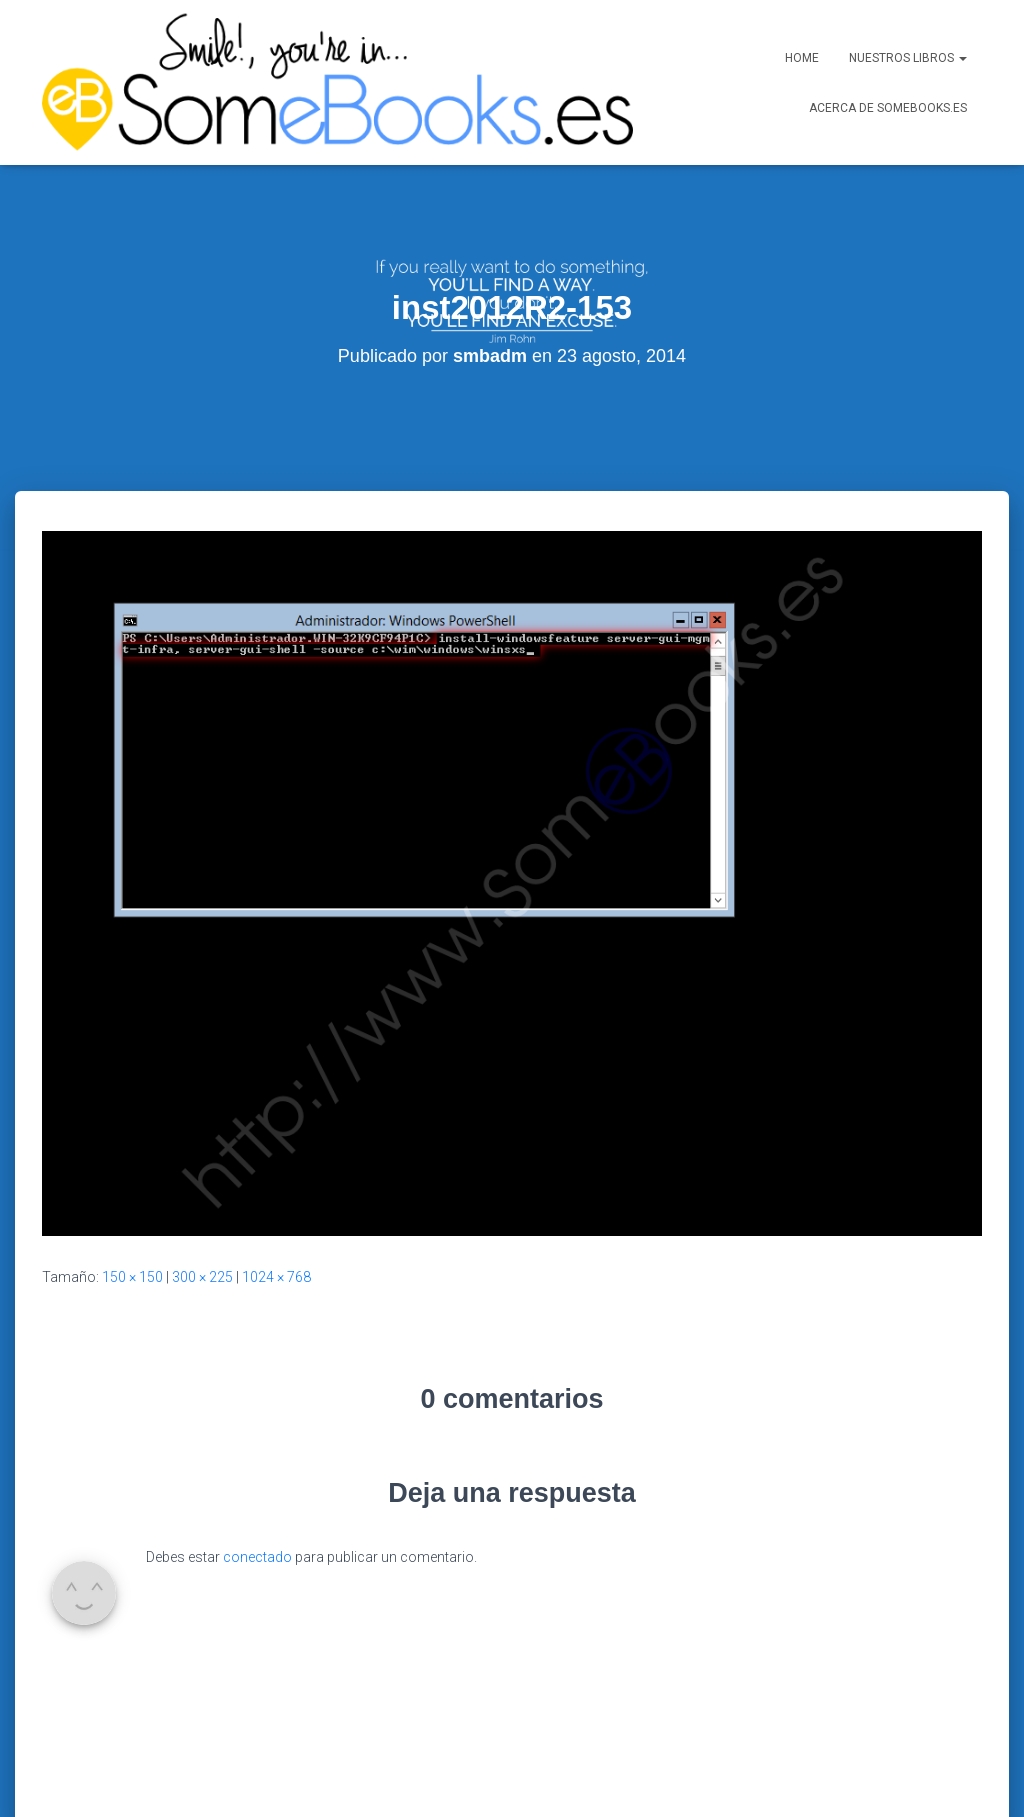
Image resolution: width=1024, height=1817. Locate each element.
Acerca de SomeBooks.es (888, 108)
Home (802, 58)
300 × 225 (202, 1189)
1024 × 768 (276, 1189)
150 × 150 (132, 1189)
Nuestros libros (908, 58)
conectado (257, 1469)
